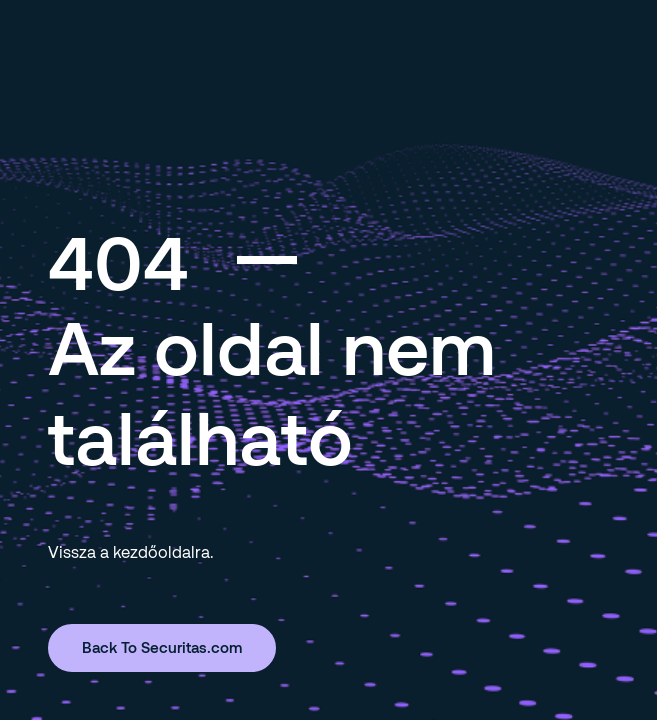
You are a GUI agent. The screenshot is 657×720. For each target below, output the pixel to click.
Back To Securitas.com (162, 647)
